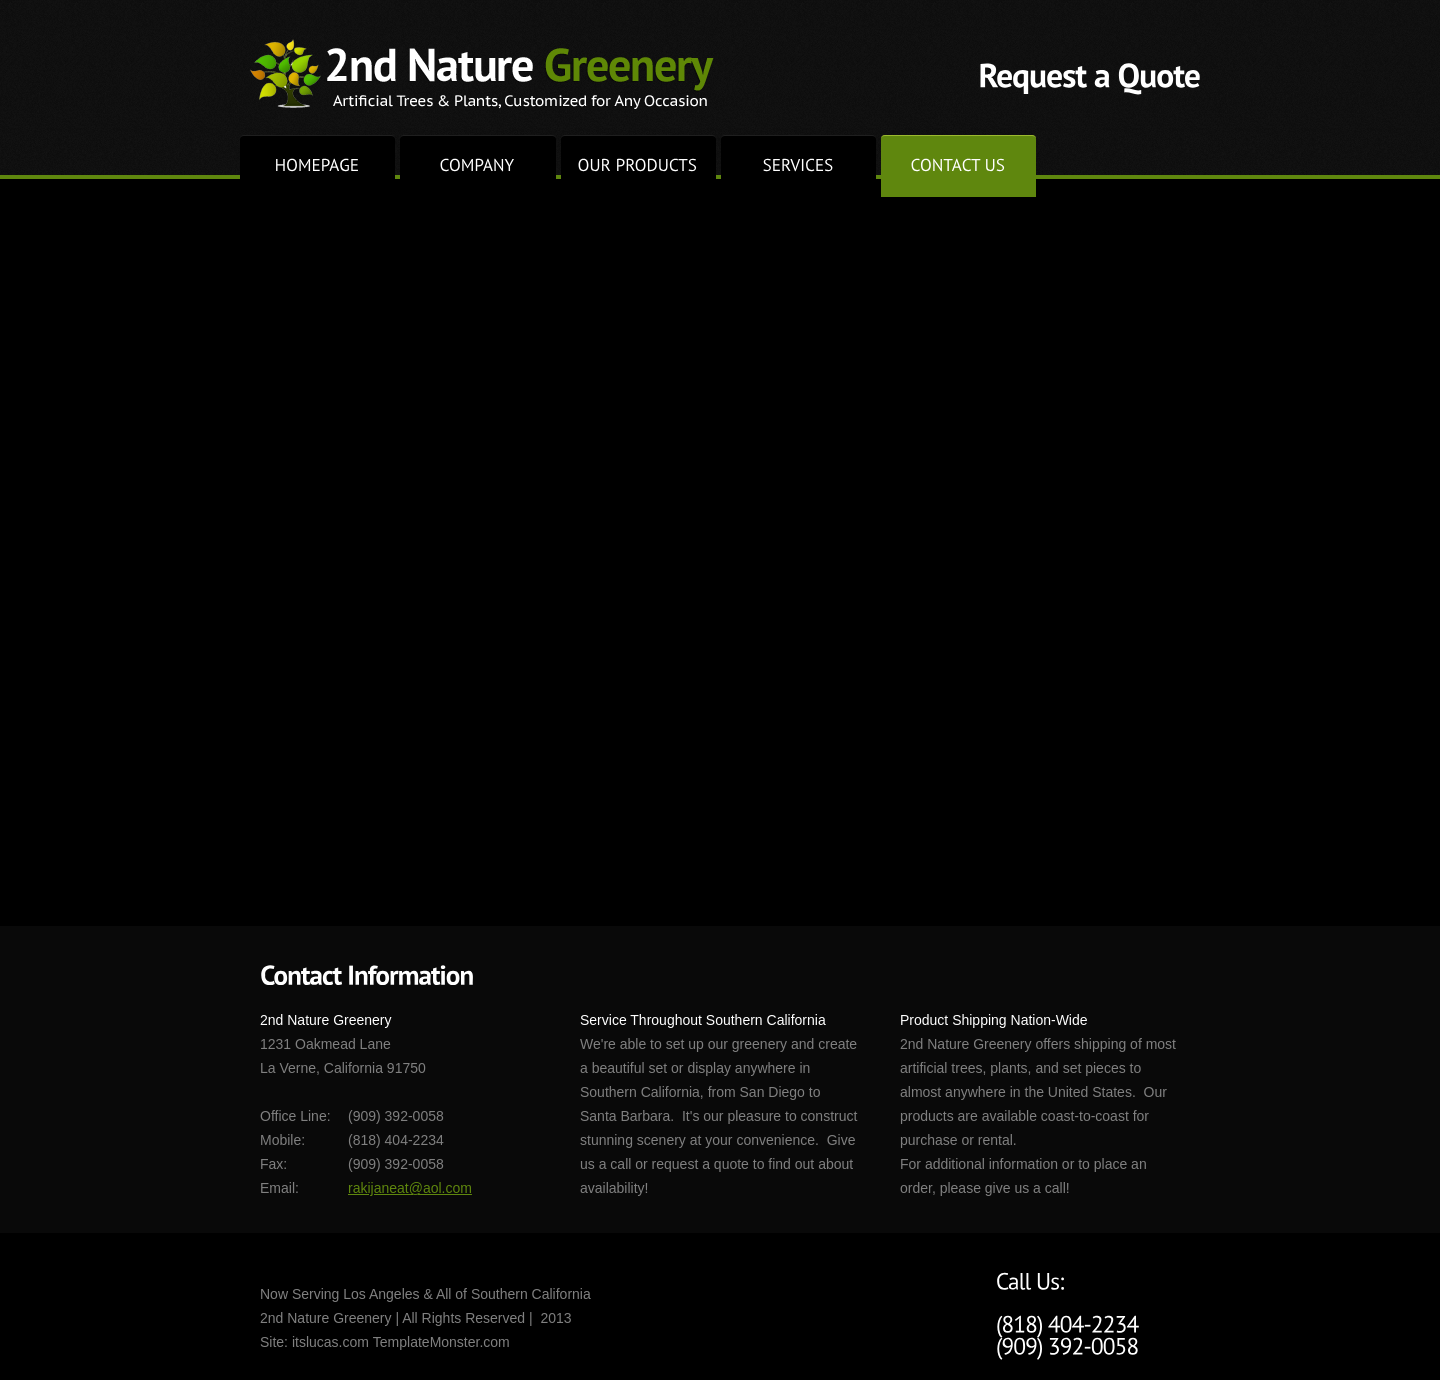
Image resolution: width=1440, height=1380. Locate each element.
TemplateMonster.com (441, 1342)
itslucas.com (330, 1342)
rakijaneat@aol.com (410, 1188)
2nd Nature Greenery (482, 74)
